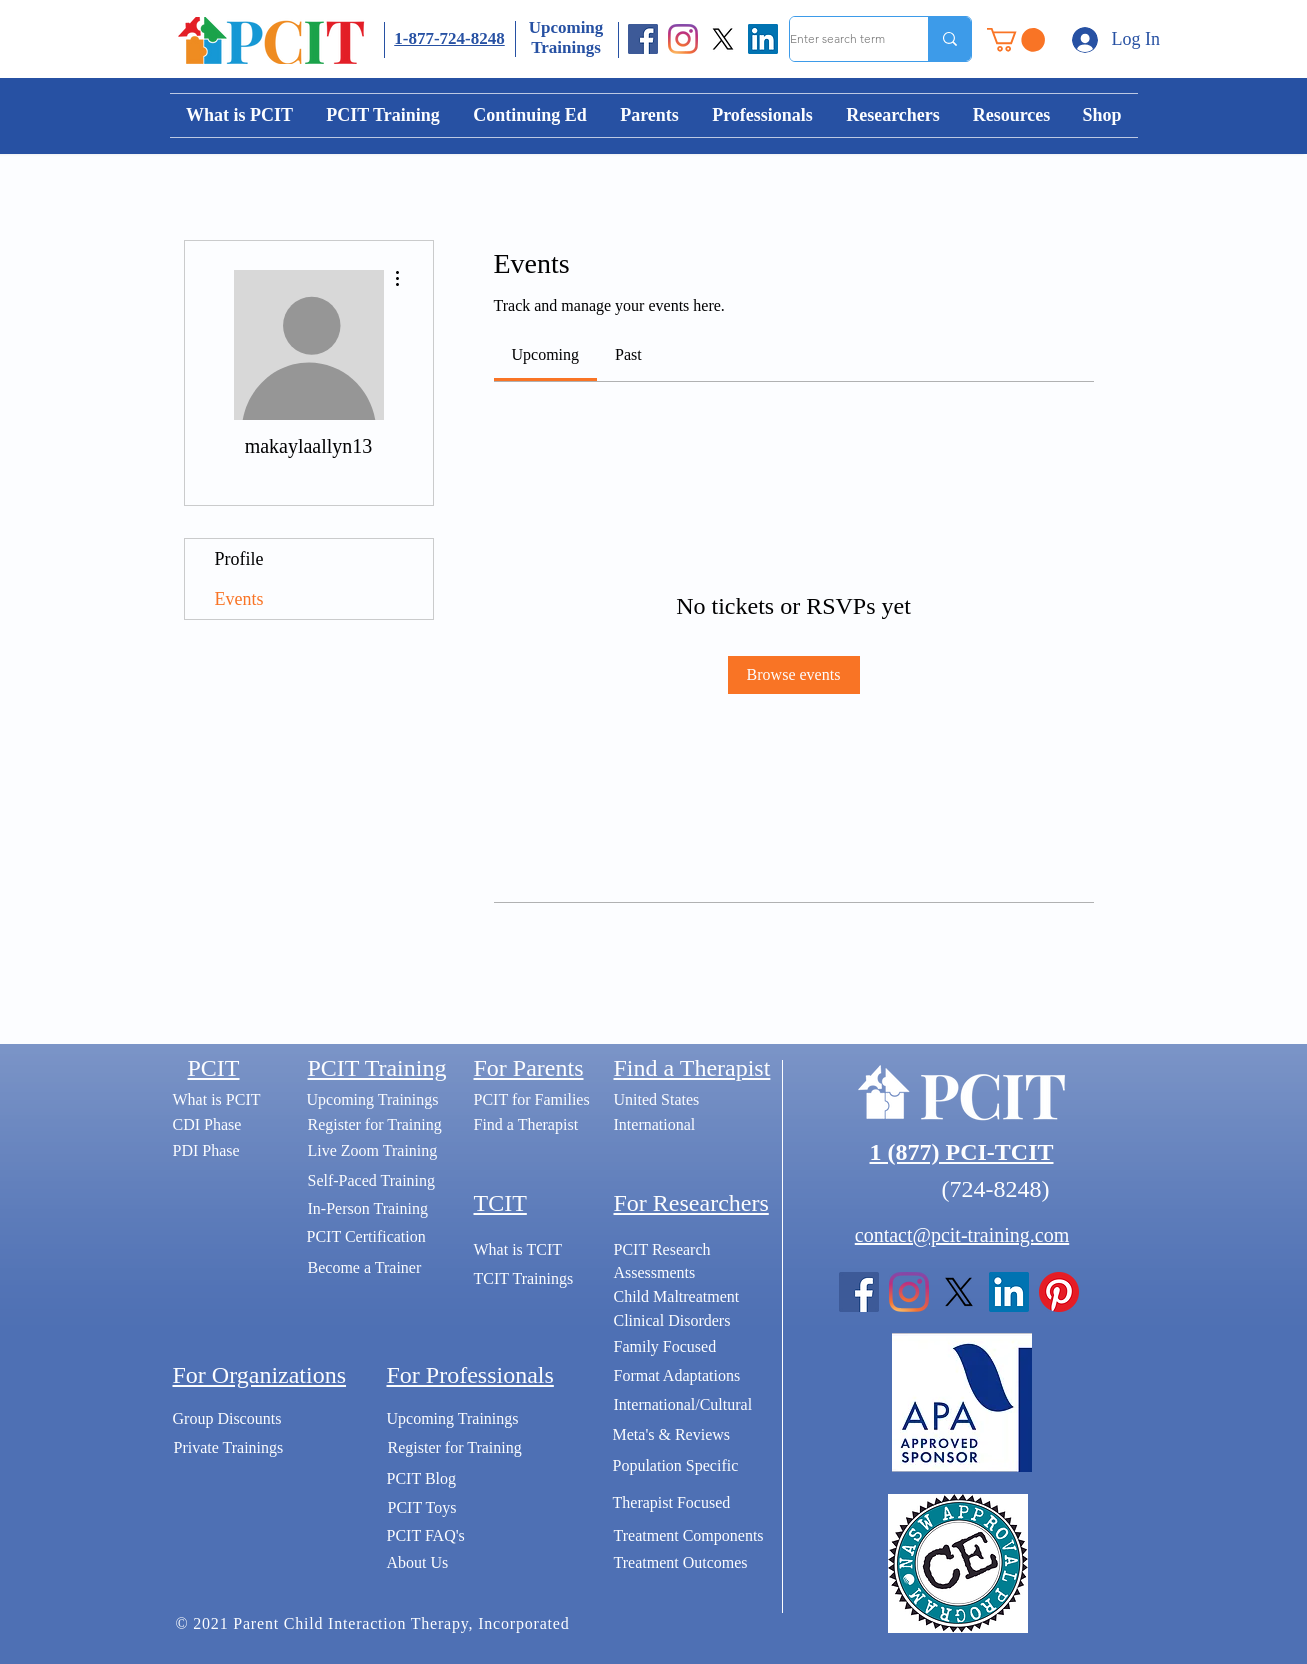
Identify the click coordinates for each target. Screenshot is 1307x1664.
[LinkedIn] (763, 39)
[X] (723, 39)
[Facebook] (643, 39)
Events (239, 599)
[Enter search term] (838, 39)
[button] (1016, 40)
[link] (546, 354)
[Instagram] (683, 39)
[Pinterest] (1059, 1292)
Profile (239, 559)
